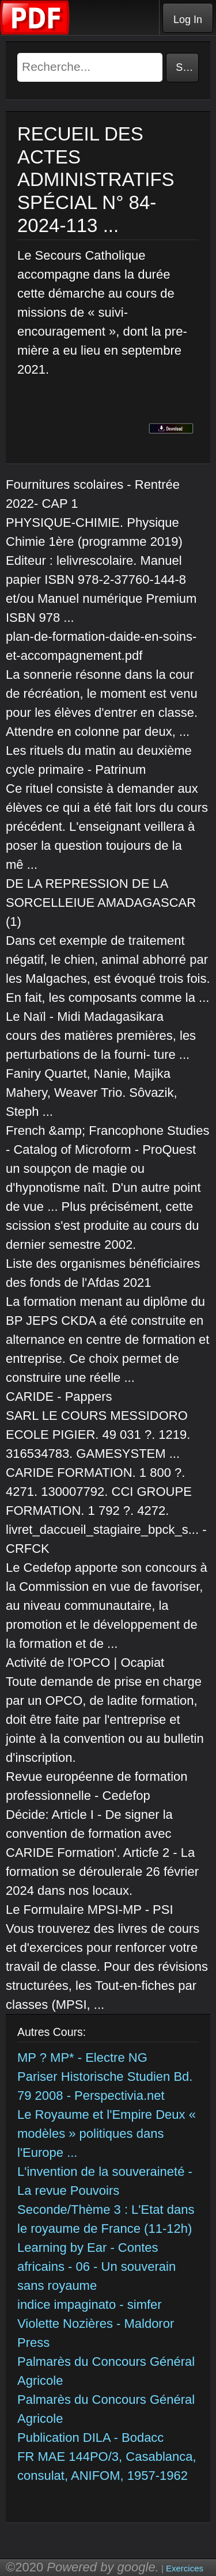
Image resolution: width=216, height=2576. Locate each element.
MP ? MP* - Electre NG (82, 2057)
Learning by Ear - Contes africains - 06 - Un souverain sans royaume (96, 2266)
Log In (187, 19)
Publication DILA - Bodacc (90, 2437)
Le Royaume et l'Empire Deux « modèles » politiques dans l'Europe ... (106, 2133)
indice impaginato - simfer (89, 2304)
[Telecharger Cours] (35, 32)
